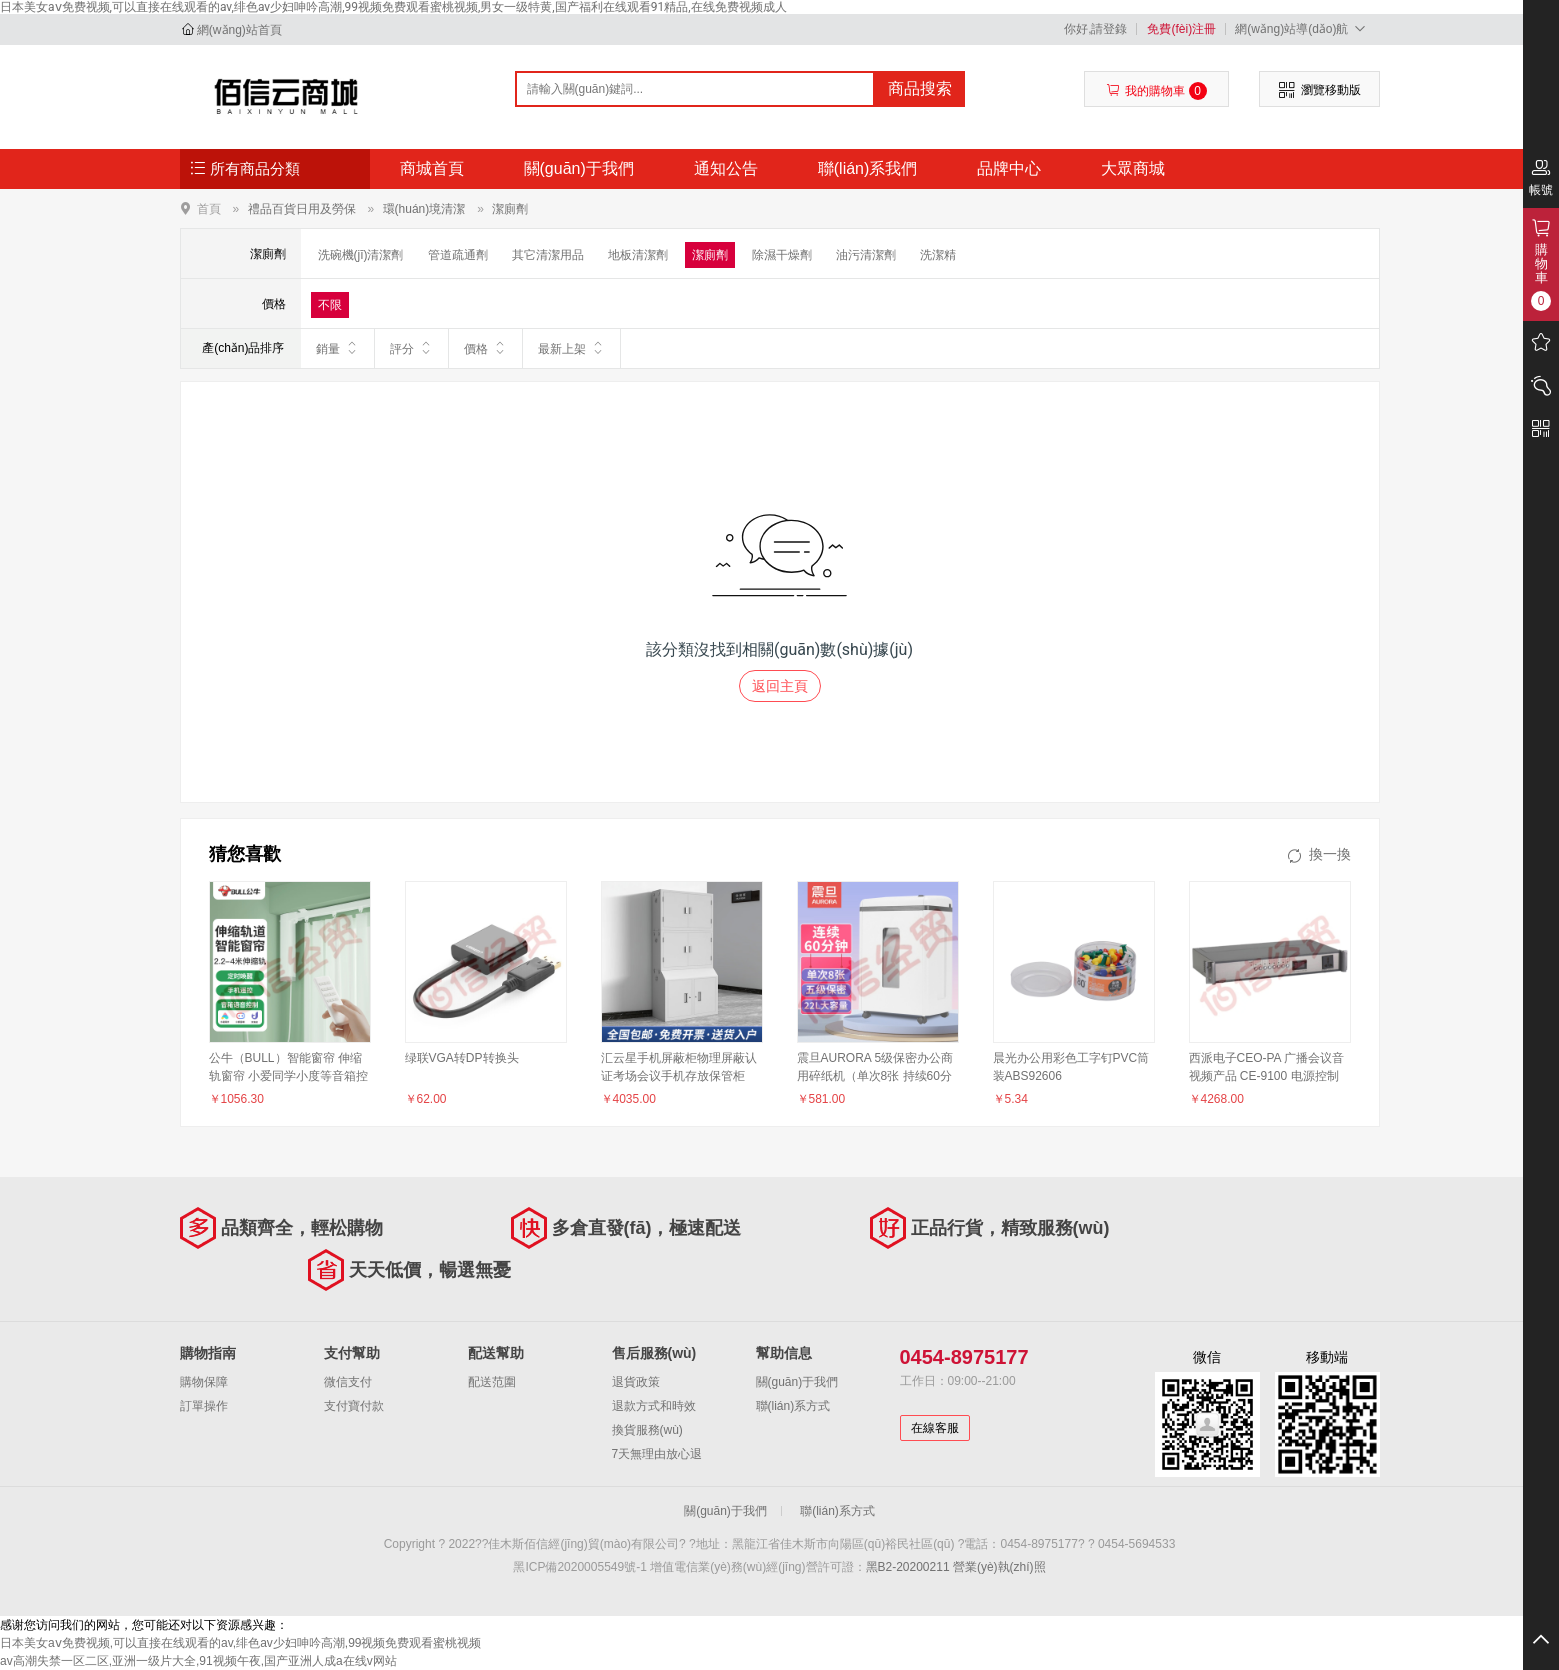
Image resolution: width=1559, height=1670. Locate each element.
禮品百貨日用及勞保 (302, 209)
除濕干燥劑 (782, 255)
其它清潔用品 (548, 255)
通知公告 (726, 168)
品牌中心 (1009, 168)
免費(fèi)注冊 (1181, 29)
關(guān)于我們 (579, 168)
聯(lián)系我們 (868, 168)
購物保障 (204, 1382)
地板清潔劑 (638, 255)
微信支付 (348, 1382)
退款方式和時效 (654, 1406)
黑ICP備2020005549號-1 (579, 1567)
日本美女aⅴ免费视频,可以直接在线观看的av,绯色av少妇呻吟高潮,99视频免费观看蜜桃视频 (240, 1643)
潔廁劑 (510, 209)
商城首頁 (432, 168)
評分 (411, 348)
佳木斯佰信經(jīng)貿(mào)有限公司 (286, 96)
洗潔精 (938, 255)
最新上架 (571, 348)
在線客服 (935, 1428)
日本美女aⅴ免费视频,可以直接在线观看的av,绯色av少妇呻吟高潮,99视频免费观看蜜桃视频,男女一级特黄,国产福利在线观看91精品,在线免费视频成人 (393, 7)
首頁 (209, 208)
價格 (485, 348)
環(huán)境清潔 (424, 209)
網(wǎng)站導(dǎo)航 (1302, 28)
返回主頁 (780, 686)
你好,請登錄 (1095, 29)
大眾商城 (1133, 168)
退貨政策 (636, 1382)
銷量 (337, 348)
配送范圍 (492, 1382)
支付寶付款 (354, 1406)
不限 (330, 305)
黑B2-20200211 (908, 1567)
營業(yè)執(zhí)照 (999, 1567)
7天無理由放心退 (657, 1454)
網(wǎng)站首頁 (239, 30)
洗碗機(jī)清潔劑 (361, 255)
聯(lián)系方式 (793, 1406)
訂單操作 (204, 1406)
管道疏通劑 (458, 255)
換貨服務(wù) (647, 1430)
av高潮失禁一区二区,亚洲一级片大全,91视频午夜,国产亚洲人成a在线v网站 (198, 1661)
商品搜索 (920, 88)
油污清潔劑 (866, 255)
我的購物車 (1156, 91)
